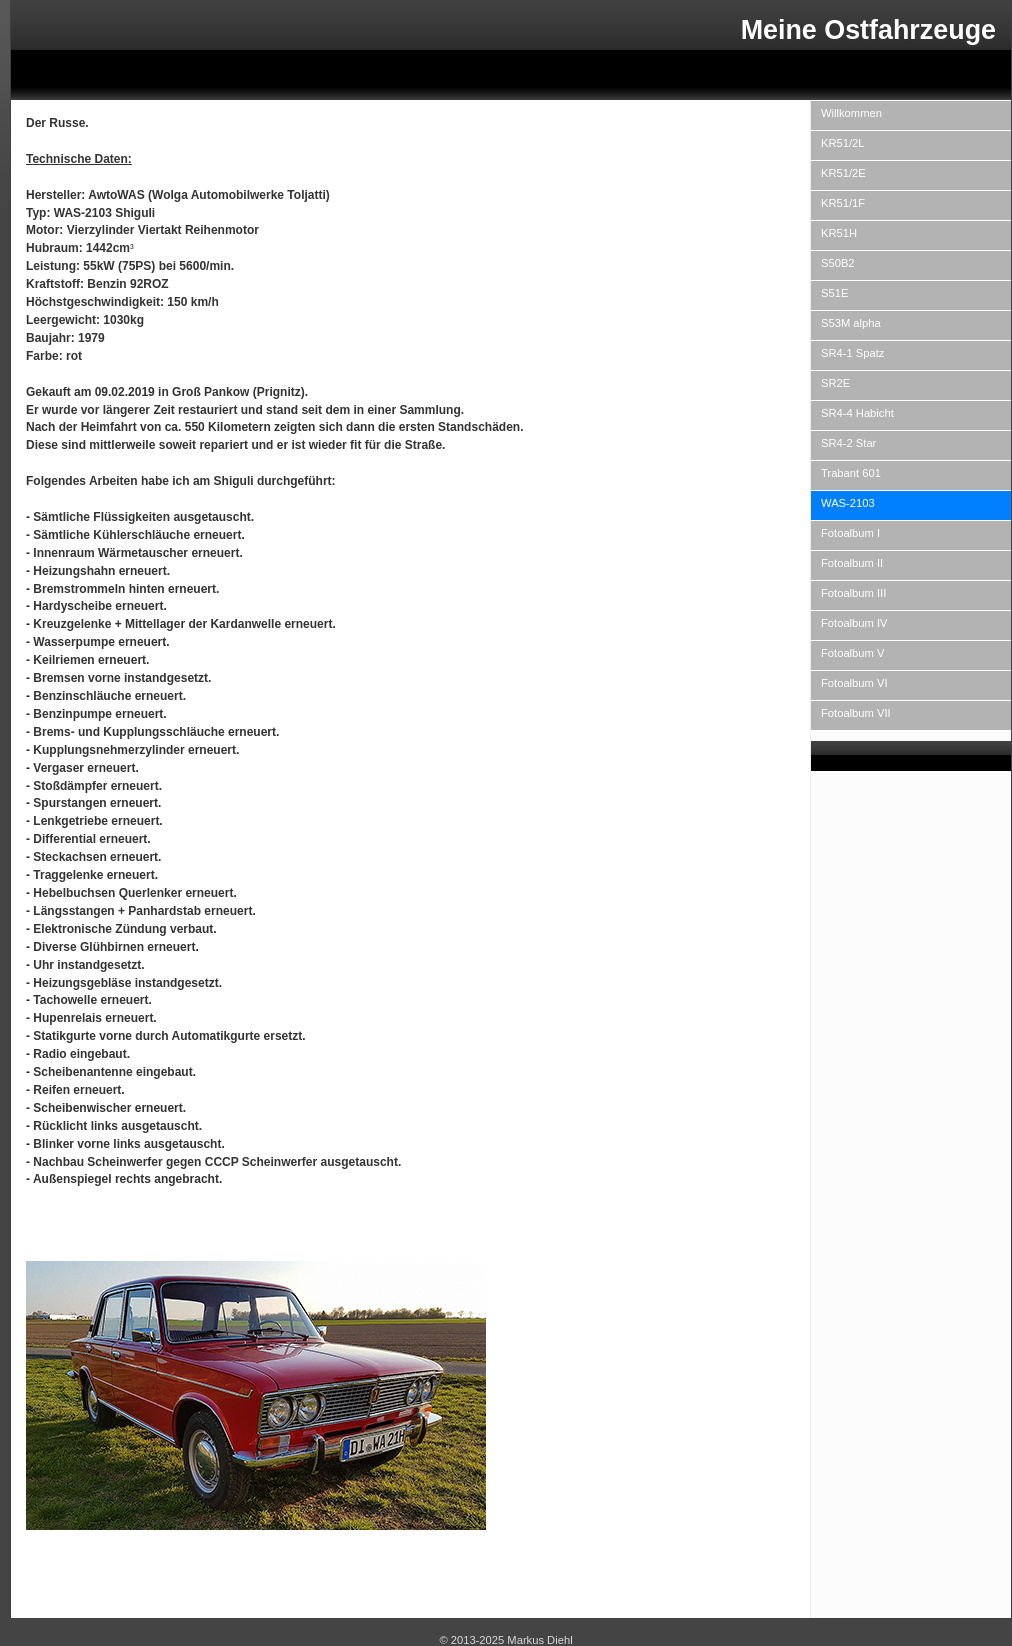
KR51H (839, 233)
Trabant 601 (851, 473)
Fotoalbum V (852, 653)
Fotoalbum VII (856, 713)
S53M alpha (851, 323)
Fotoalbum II (852, 563)
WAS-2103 (848, 503)
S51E (834, 293)
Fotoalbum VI (854, 683)
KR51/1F (843, 203)
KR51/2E (843, 173)
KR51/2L (843, 143)
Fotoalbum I (850, 533)
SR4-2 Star (848, 443)
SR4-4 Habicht (857, 413)
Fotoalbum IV (854, 623)
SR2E (835, 383)
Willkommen (851, 113)
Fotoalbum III (853, 593)
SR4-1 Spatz (852, 353)
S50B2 (838, 263)
